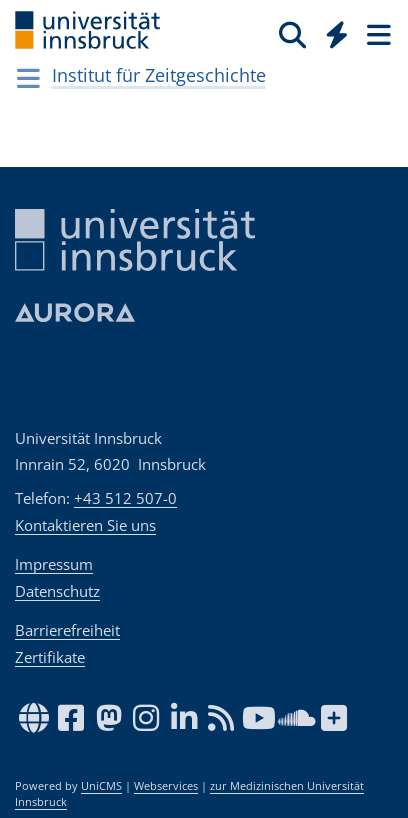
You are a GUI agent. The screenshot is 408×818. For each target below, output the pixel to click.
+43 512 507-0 (125, 498)
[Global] (331, 31)
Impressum (54, 564)
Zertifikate (50, 657)
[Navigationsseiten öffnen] (28, 78)
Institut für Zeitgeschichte (159, 75)
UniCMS (101, 786)
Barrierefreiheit (67, 630)
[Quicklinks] (337, 34)
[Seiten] (377, 34)
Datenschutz (57, 591)
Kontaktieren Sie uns (85, 525)
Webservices (166, 786)
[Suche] (292, 34)
